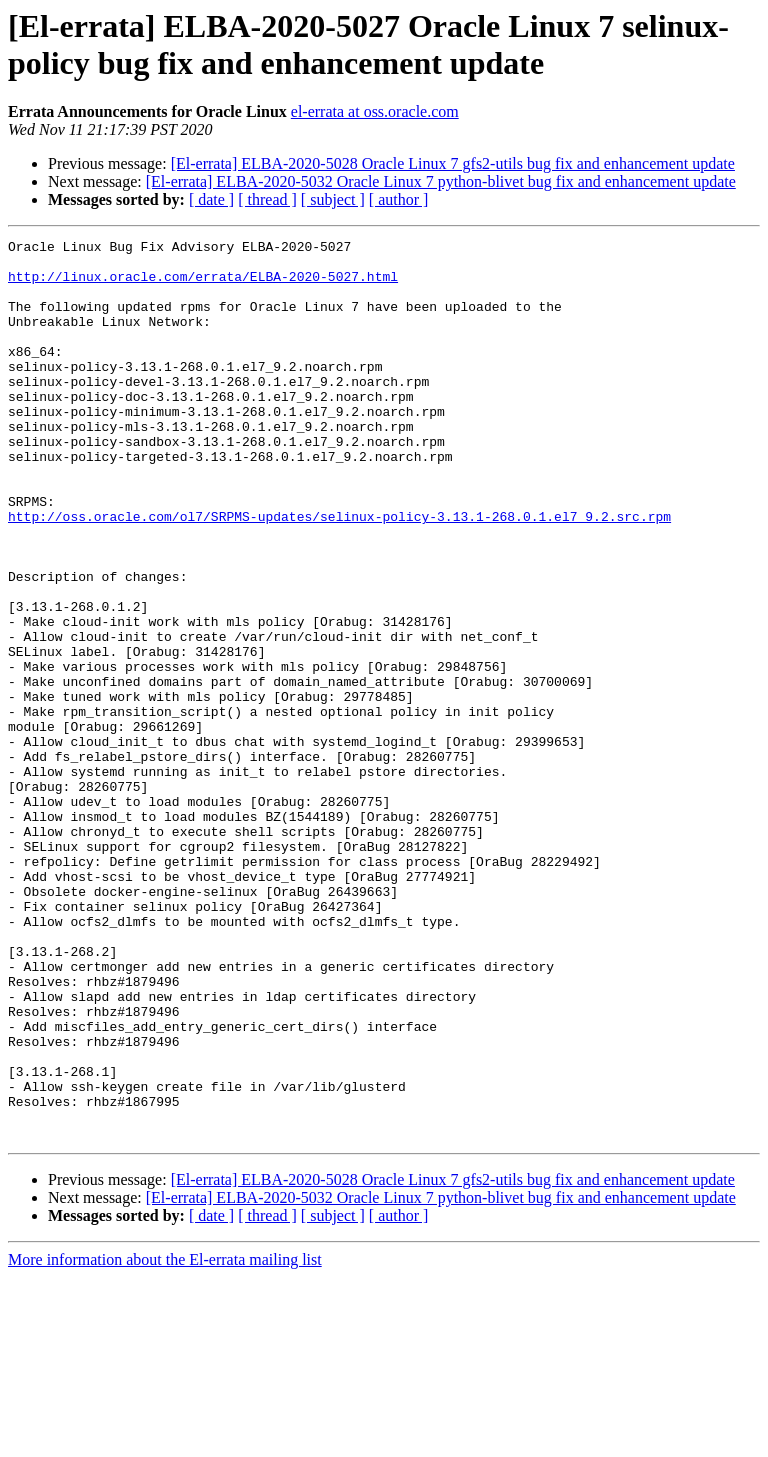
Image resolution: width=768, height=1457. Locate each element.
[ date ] (211, 199)
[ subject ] (333, 199)
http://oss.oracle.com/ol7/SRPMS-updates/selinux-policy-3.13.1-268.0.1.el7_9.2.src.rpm (339, 573)
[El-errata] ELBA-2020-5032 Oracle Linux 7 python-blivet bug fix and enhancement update (441, 181)
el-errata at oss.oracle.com (375, 111)
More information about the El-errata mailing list (165, 1439)
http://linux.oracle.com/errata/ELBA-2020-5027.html (203, 285)
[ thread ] (267, 199)
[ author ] (399, 199)
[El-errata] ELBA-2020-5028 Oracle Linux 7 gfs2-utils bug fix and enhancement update (453, 163)
